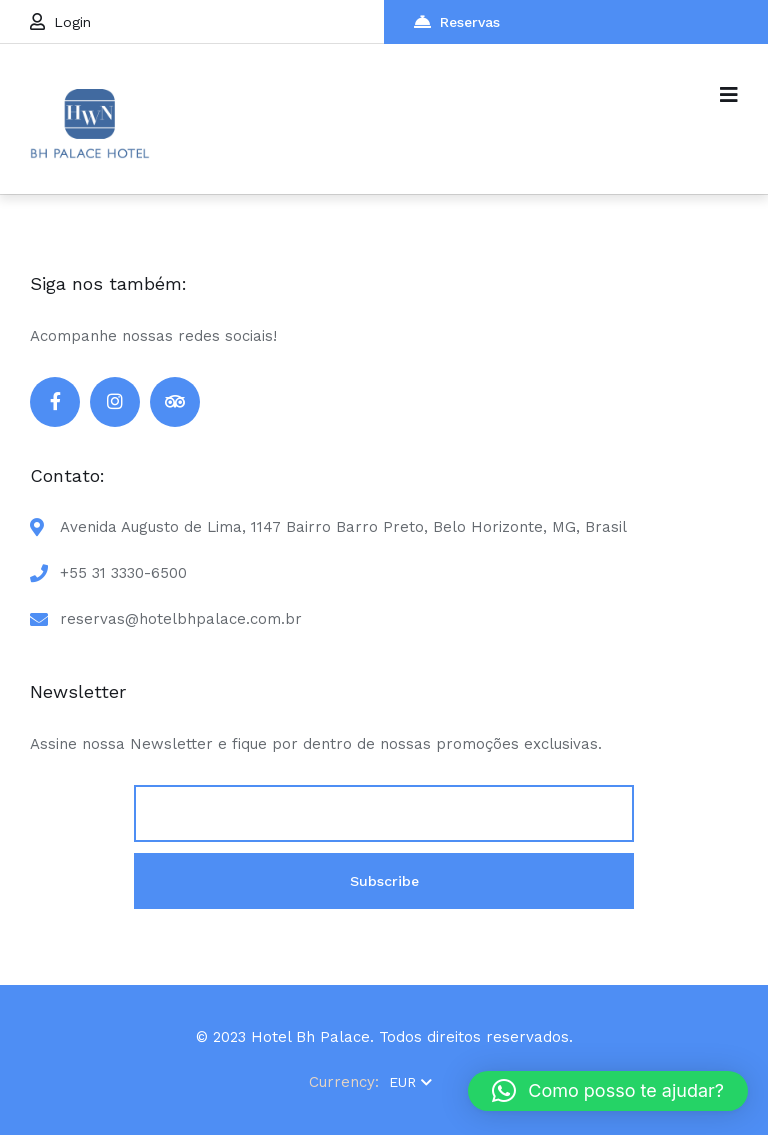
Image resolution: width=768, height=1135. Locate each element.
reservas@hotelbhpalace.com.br (181, 619)
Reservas (457, 21)
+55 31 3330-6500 (123, 573)
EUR (410, 1082)
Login (60, 21)
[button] (608, 1091)
